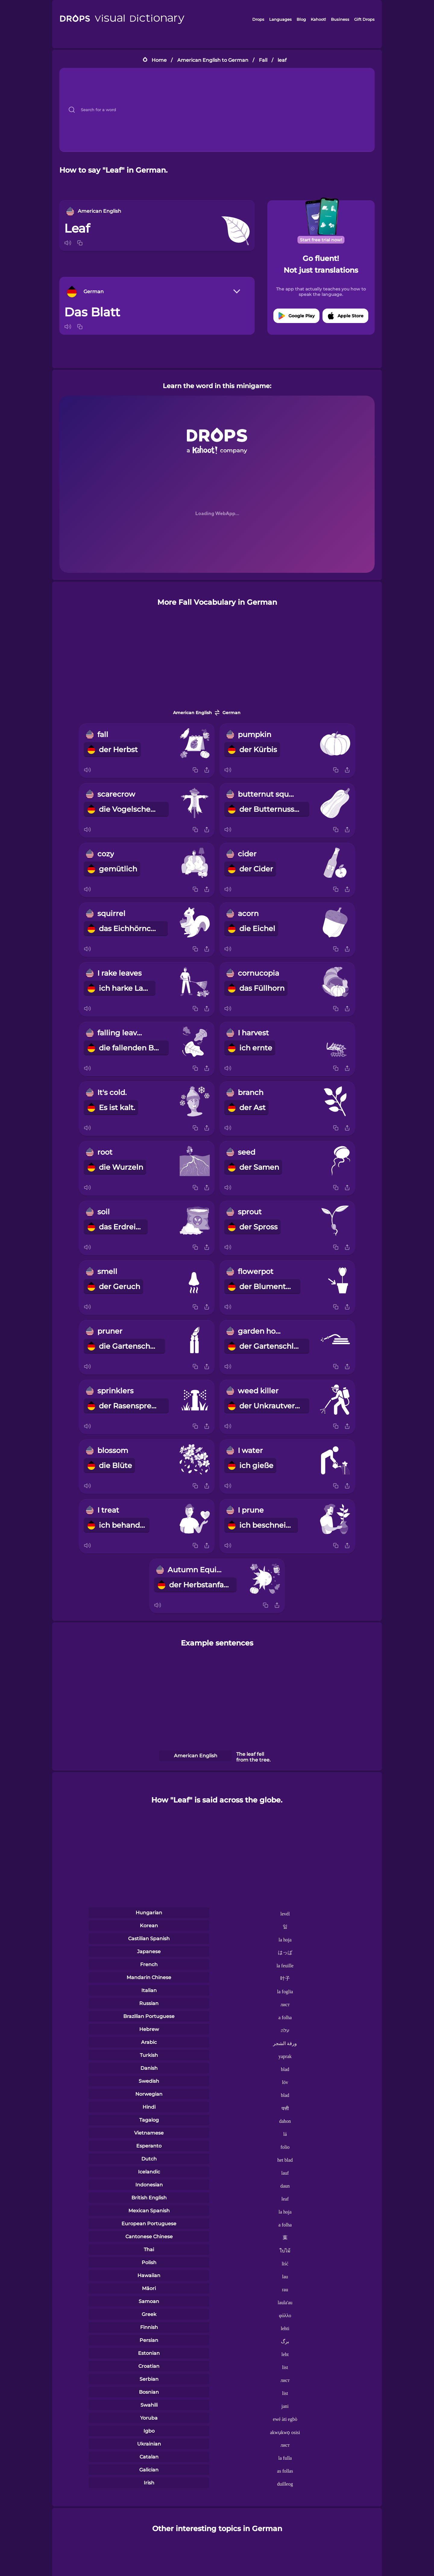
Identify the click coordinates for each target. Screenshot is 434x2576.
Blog (301, 19)
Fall (263, 60)
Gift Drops (364, 19)
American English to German (212, 60)
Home (159, 60)
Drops (258, 19)
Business (340, 19)
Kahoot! (318, 19)
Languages (280, 19)
